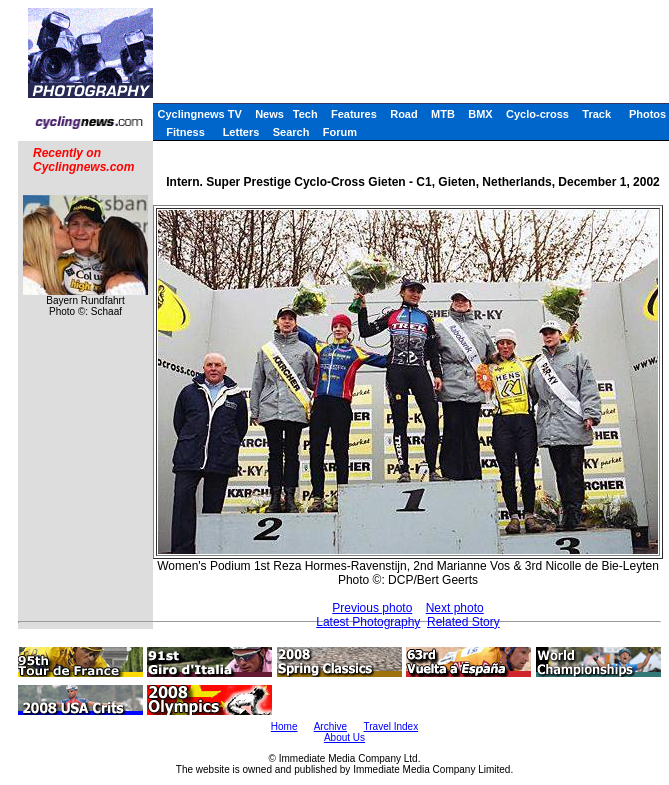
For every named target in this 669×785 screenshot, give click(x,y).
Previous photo (372, 608)
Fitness (185, 132)
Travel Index (391, 726)
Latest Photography (368, 622)
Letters (241, 132)
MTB (443, 114)
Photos (647, 114)
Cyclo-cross (537, 114)
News (269, 114)
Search (291, 132)
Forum (340, 132)
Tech (305, 114)
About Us (344, 737)
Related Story (463, 622)
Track (596, 114)
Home (284, 726)
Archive (330, 726)
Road (404, 114)
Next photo (455, 608)
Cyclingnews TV (199, 114)
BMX (480, 114)
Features (354, 114)
